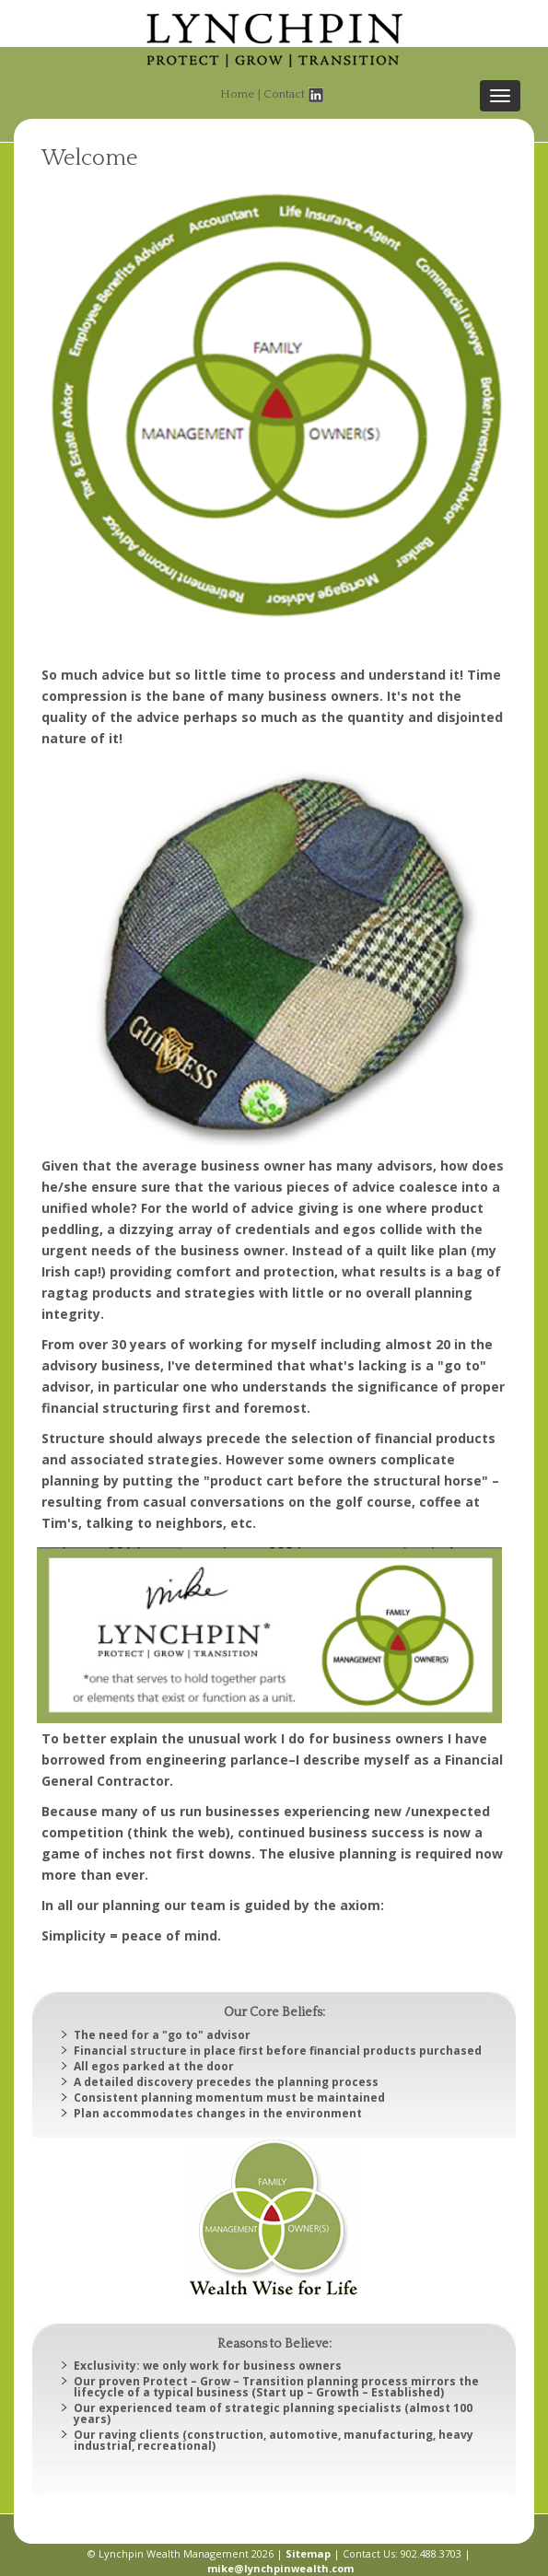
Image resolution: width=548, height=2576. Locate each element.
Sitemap (308, 2553)
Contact (284, 93)
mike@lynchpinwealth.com (280, 2568)
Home (237, 93)
